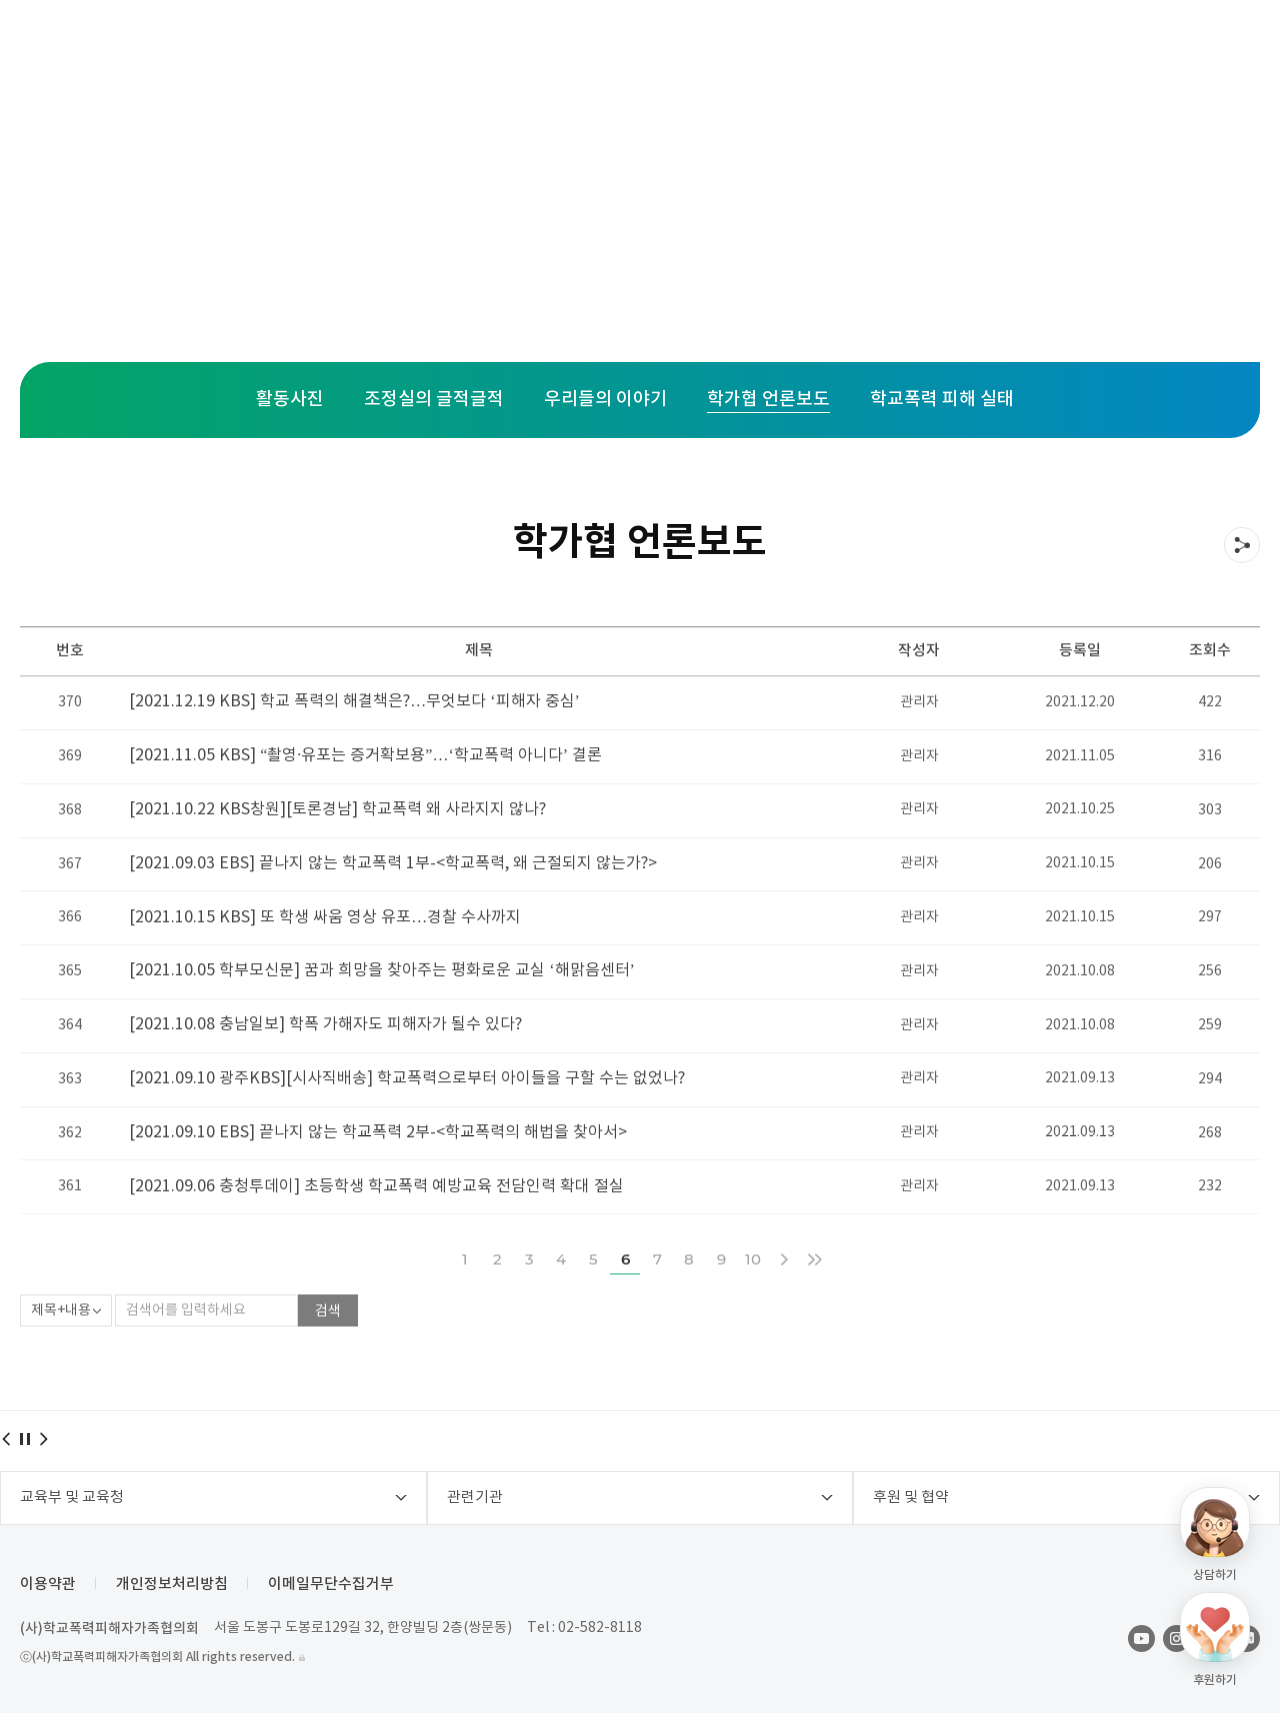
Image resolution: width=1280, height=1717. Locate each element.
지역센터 (545, 50)
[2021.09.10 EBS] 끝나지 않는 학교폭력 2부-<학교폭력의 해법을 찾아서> (378, 1175)
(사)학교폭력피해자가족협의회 (109, 1632)
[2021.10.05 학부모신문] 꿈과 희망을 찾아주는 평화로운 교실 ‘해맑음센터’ (382, 1012)
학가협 (882, 50)
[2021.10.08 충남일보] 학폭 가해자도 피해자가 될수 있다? (325, 1067)
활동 (666, 50)
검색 (328, 1354)
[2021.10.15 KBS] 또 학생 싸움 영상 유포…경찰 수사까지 (325, 958)
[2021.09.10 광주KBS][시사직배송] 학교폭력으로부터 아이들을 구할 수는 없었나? (407, 1121)
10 (753, 1301)
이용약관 (48, 1588)
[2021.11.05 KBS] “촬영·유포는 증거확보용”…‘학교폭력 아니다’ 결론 (365, 796)
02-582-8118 (600, 1632)
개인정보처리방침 (172, 1588)
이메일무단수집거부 (331, 1588)
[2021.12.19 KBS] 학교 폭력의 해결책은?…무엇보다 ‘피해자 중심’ (354, 741)
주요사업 (407, 50)
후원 (770, 50)
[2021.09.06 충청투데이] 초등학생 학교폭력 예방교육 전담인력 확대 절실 (376, 1229)
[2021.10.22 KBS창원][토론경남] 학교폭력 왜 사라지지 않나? (337, 850)
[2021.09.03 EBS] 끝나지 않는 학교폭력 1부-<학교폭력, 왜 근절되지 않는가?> (393, 904)
